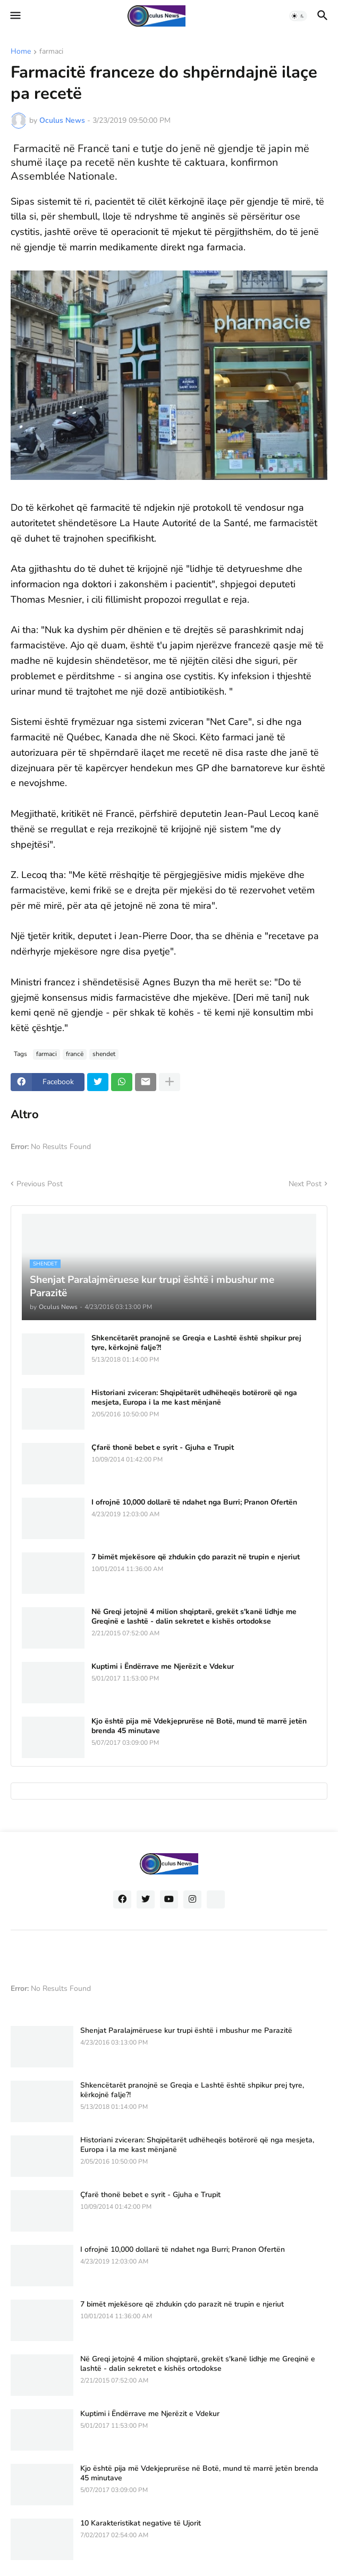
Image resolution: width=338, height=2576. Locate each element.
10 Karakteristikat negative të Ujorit (140, 2523)
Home (21, 52)
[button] (14, 16)
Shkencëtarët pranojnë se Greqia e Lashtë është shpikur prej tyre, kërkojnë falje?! (196, 1343)
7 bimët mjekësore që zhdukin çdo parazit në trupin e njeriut (195, 1557)
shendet (103, 1054)
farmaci (51, 52)
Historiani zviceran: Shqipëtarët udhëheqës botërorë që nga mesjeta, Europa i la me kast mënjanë (194, 1397)
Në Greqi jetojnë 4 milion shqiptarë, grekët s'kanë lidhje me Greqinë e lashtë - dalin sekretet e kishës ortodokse (194, 1616)
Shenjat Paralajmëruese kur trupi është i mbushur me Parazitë (186, 2031)
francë (74, 1054)
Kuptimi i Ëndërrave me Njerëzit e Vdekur (162, 1666)
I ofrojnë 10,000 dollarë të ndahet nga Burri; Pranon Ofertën (194, 1502)
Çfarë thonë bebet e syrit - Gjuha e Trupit (162, 1447)
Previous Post (39, 1184)
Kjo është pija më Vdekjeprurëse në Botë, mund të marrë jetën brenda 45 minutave (199, 1726)
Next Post (305, 1184)
